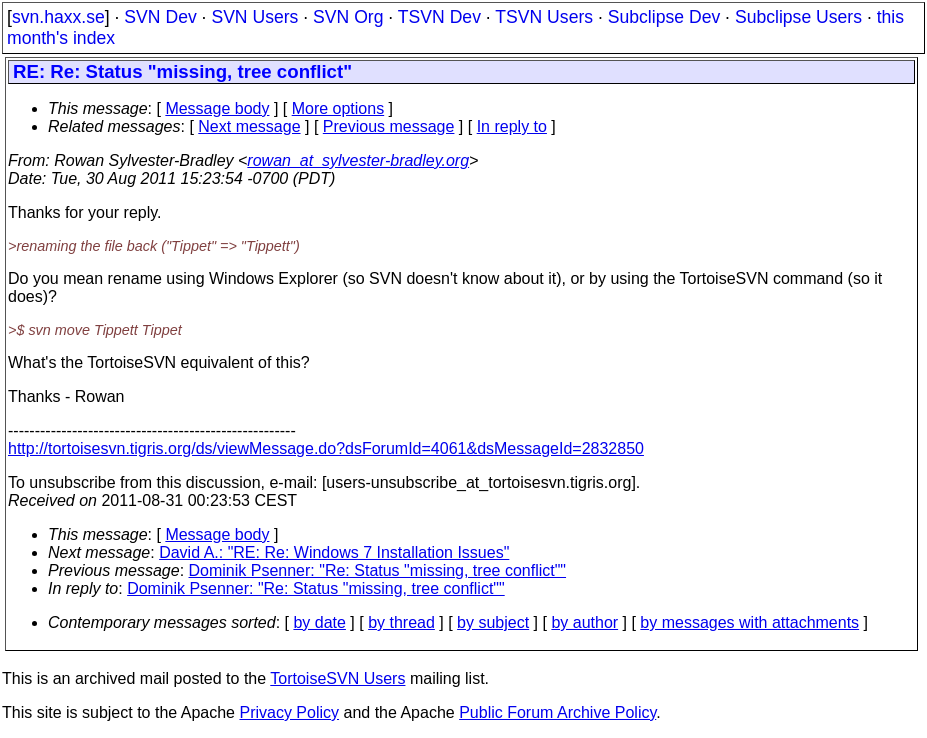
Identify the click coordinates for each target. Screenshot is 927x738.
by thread (401, 622)
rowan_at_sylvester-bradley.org (358, 160)
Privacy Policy (289, 712)
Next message (249, 126)
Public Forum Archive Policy (557, 712)
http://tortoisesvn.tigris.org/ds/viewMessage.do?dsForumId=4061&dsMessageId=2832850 (326, 448)
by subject (493, 622)
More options (338, 108)
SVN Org (348, 17)
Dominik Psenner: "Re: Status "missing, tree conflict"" (378, 570)
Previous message (389, 126)
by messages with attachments (749, 622)
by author (584, 622)
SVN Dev (160, 17)
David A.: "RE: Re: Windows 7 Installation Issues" (334, 552)
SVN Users (254, 17)
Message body (217, 108)
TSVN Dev (439, 17)
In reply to (512, 126)
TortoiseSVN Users (337, 678)
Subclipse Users (798, 17)
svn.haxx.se (58, 17)
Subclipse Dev (664, 17)
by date (319, 622)
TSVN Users (544, 17)
